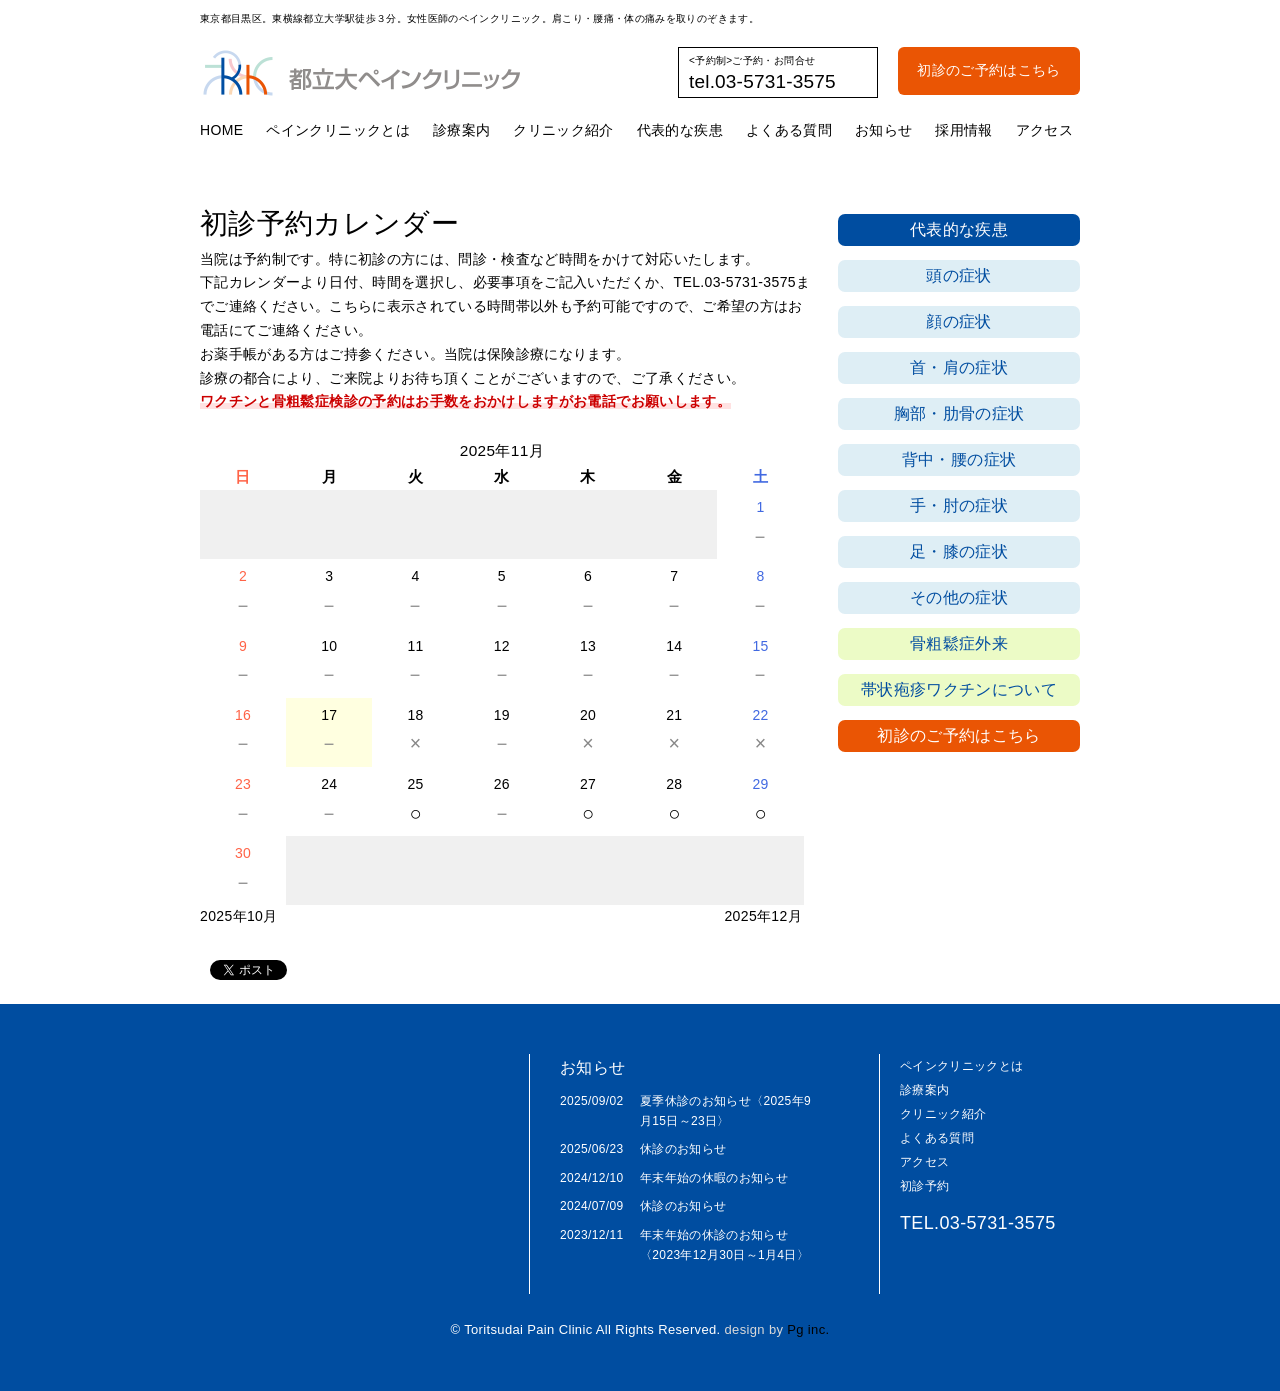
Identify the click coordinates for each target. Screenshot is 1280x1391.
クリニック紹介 (563, 130)
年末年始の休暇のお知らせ (714, 1178)
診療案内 (461, 130)
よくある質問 (789, 130)
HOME (221, 130)
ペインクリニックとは (338, 130)
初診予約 (924, 1186)
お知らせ (883, 130)
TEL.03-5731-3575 (978, 1223)
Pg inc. (808, 1329)
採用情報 (963, 130)
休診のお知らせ (683, 1149)
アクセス (1044, 130)
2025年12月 (763, 916)
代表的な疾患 (680, 130)
